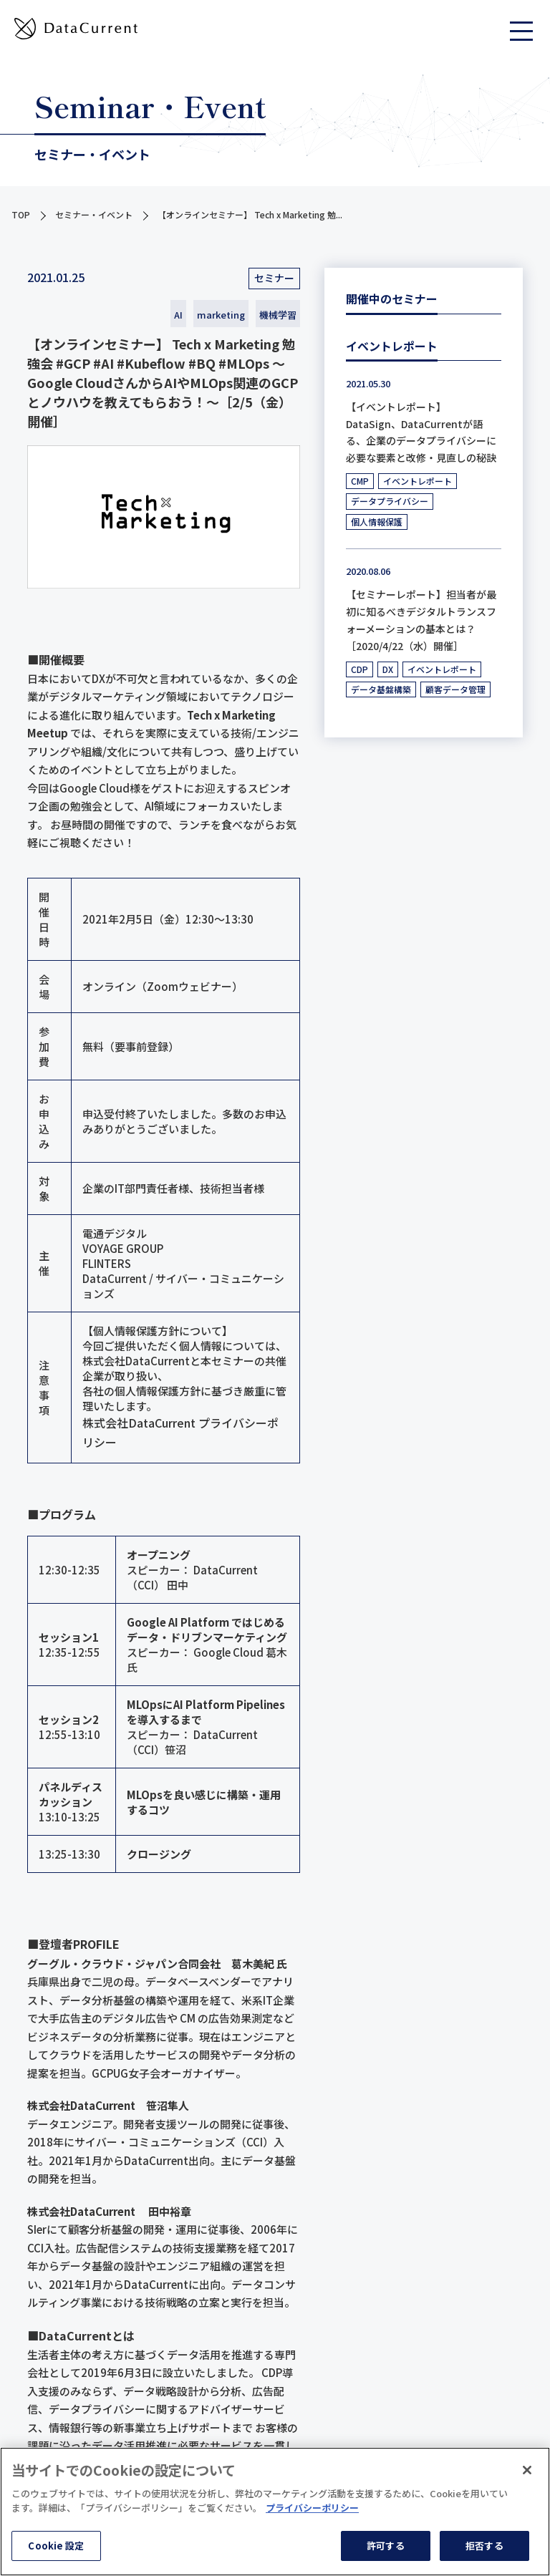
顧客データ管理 (455, 689)
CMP (360, 481)
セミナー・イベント (93, 214)
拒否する (484, 2545)
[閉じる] (527, 2470)
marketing (221, 314)
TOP (20, 214)
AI (178, 314)
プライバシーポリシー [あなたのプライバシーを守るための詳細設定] (312, 2507)
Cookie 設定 (56, 2545)
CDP (359, 669)
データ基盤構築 (381, 689)
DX (387, 669)
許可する (386, 2545)
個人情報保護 (376, 521)
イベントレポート (417, 481)
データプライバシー (389, 501)
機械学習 (277, 314)
